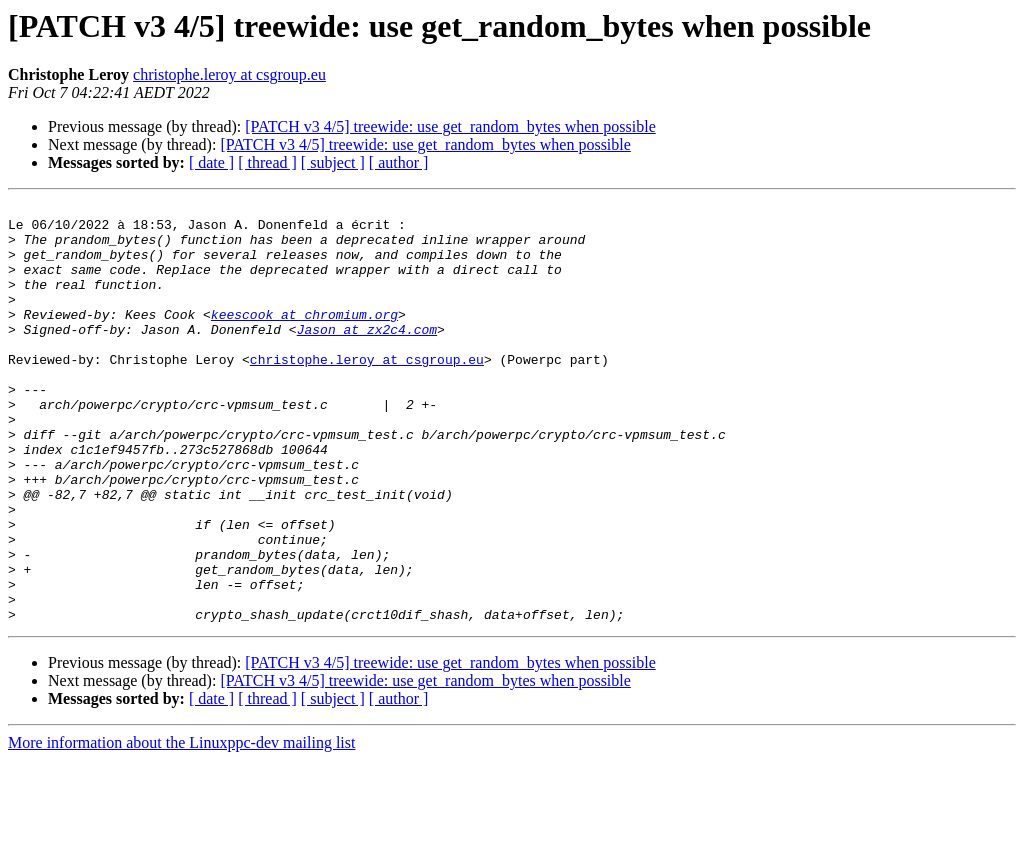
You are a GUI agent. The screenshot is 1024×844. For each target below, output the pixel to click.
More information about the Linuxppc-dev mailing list (181, 826)
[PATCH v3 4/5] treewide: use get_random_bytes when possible (450, 126)
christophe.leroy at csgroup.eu (229, 74)
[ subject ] (333, 162)
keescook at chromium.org (304, 338)
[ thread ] (267, 162)
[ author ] (399, 162)
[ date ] (211, 162)
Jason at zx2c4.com (367, 356)
